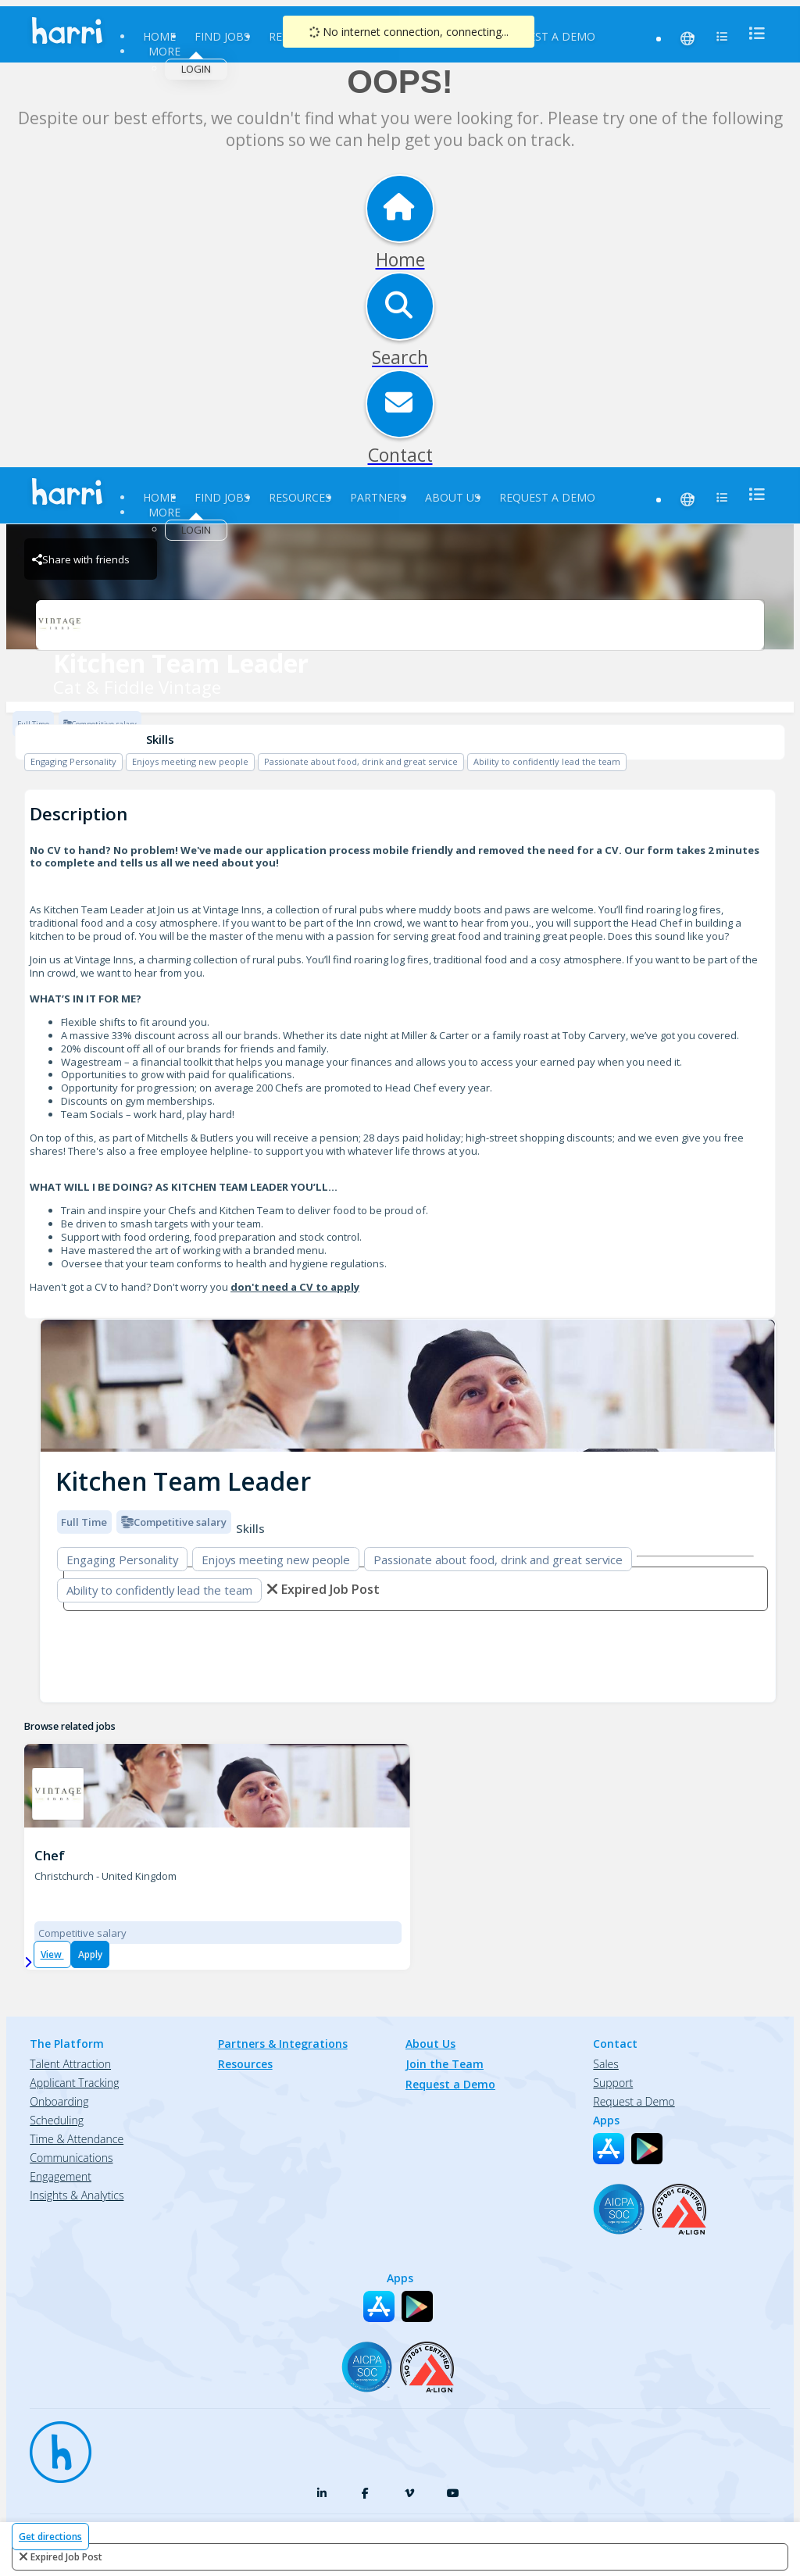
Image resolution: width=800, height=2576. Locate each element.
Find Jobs (222, 36)
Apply (90, 1954)
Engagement (60, 2176)
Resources (300, 497)
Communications (71, 2157)
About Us (452, 497)
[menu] (752, 33)
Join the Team (444, 2063)
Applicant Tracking (74, 2082)
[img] (408, 1386)
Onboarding (59, 2101)
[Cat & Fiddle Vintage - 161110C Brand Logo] (58, 1793)
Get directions (50, 2536)
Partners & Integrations (283, 2043)
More (164, 51)
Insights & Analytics (76, 2195)
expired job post (66, 2556)
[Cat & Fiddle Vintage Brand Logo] (399, 625)
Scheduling (57, 2120)
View (52, 1954)
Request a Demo (547, 36)
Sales (605, 2063)
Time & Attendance (76, 2138)
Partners (378, 497)
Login (196, 69)
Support (613, 2082)
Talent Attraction (70, 2063)
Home (159, 36)
